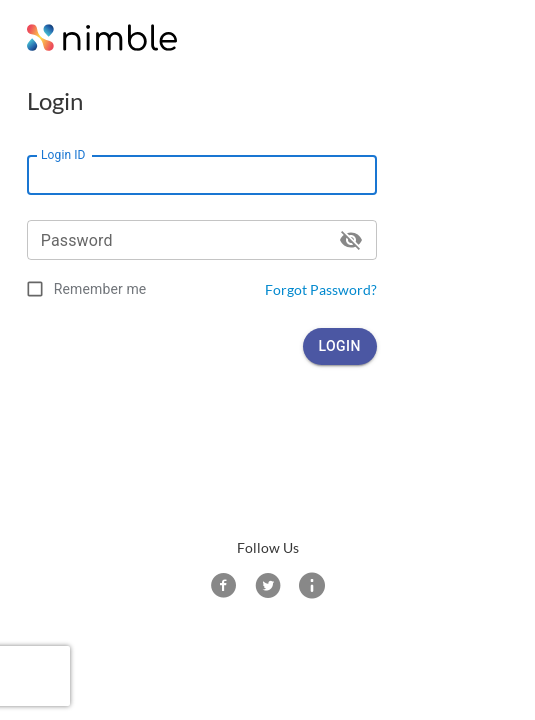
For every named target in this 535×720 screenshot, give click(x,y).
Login (340, 346)
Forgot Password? (321, 289)
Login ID (63, 155)
